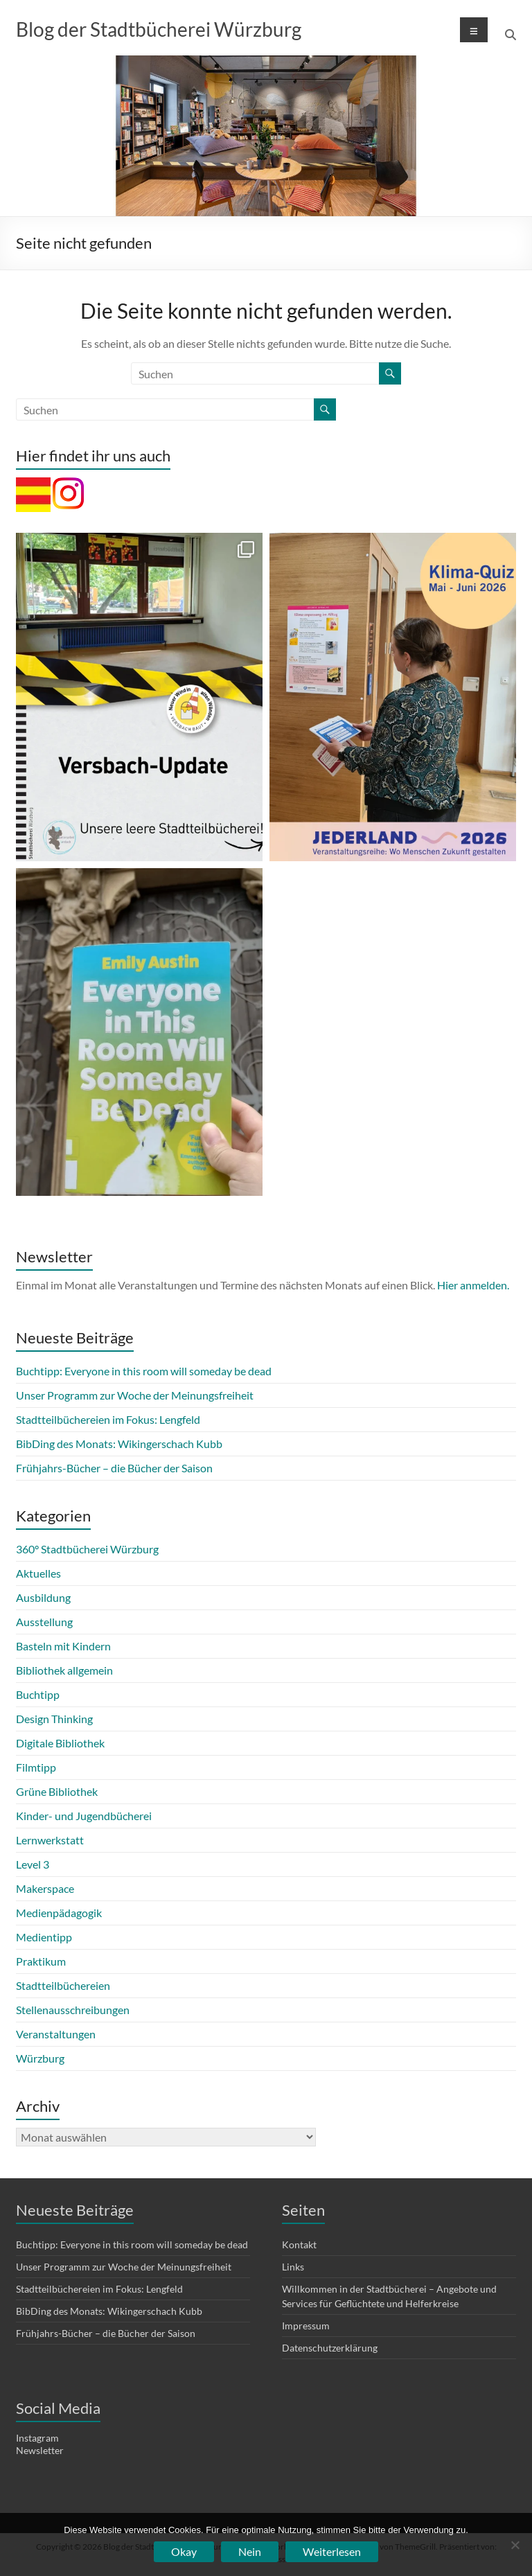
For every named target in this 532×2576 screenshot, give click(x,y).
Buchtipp (38, 1694)
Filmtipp (36, 1767)
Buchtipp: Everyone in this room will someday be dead (144, 1370)
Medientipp (44, 1936)
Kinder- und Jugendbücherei (84, 1815)
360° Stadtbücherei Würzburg (87, 1548)
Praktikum (41, 1961)
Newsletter (40, 2450)
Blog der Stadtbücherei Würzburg (158, 29)
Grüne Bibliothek (57, 1791)
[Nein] (515, 2545)
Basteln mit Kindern (63, 1645)
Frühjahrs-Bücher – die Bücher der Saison (114, 1467)
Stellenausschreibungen (73, 2009)
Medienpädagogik (59, 1912)
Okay (184, 2551)
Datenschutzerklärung (330, 2348)
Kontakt (299, 2244)
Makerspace (45, 1888)
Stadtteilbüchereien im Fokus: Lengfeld (108, 1419)
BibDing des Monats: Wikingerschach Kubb (119, 1443)
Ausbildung (43, 1597)
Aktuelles (38, 1573)
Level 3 (32, 1864)
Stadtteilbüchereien (63, 1985)
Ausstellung (44, 1621)
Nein (249, 2551)
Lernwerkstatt (50, 1839)
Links (293, 2267)
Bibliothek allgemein (64, 1670)
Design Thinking (54, 1718)
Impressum (306, 2325)
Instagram (37, 2438)
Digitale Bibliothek (60, 1742)
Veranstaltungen (56, 2033)
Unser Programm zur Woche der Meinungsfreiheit (135, 1395)
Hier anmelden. (473, 1284)
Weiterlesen (332, 2551)
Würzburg (40, 2058)
